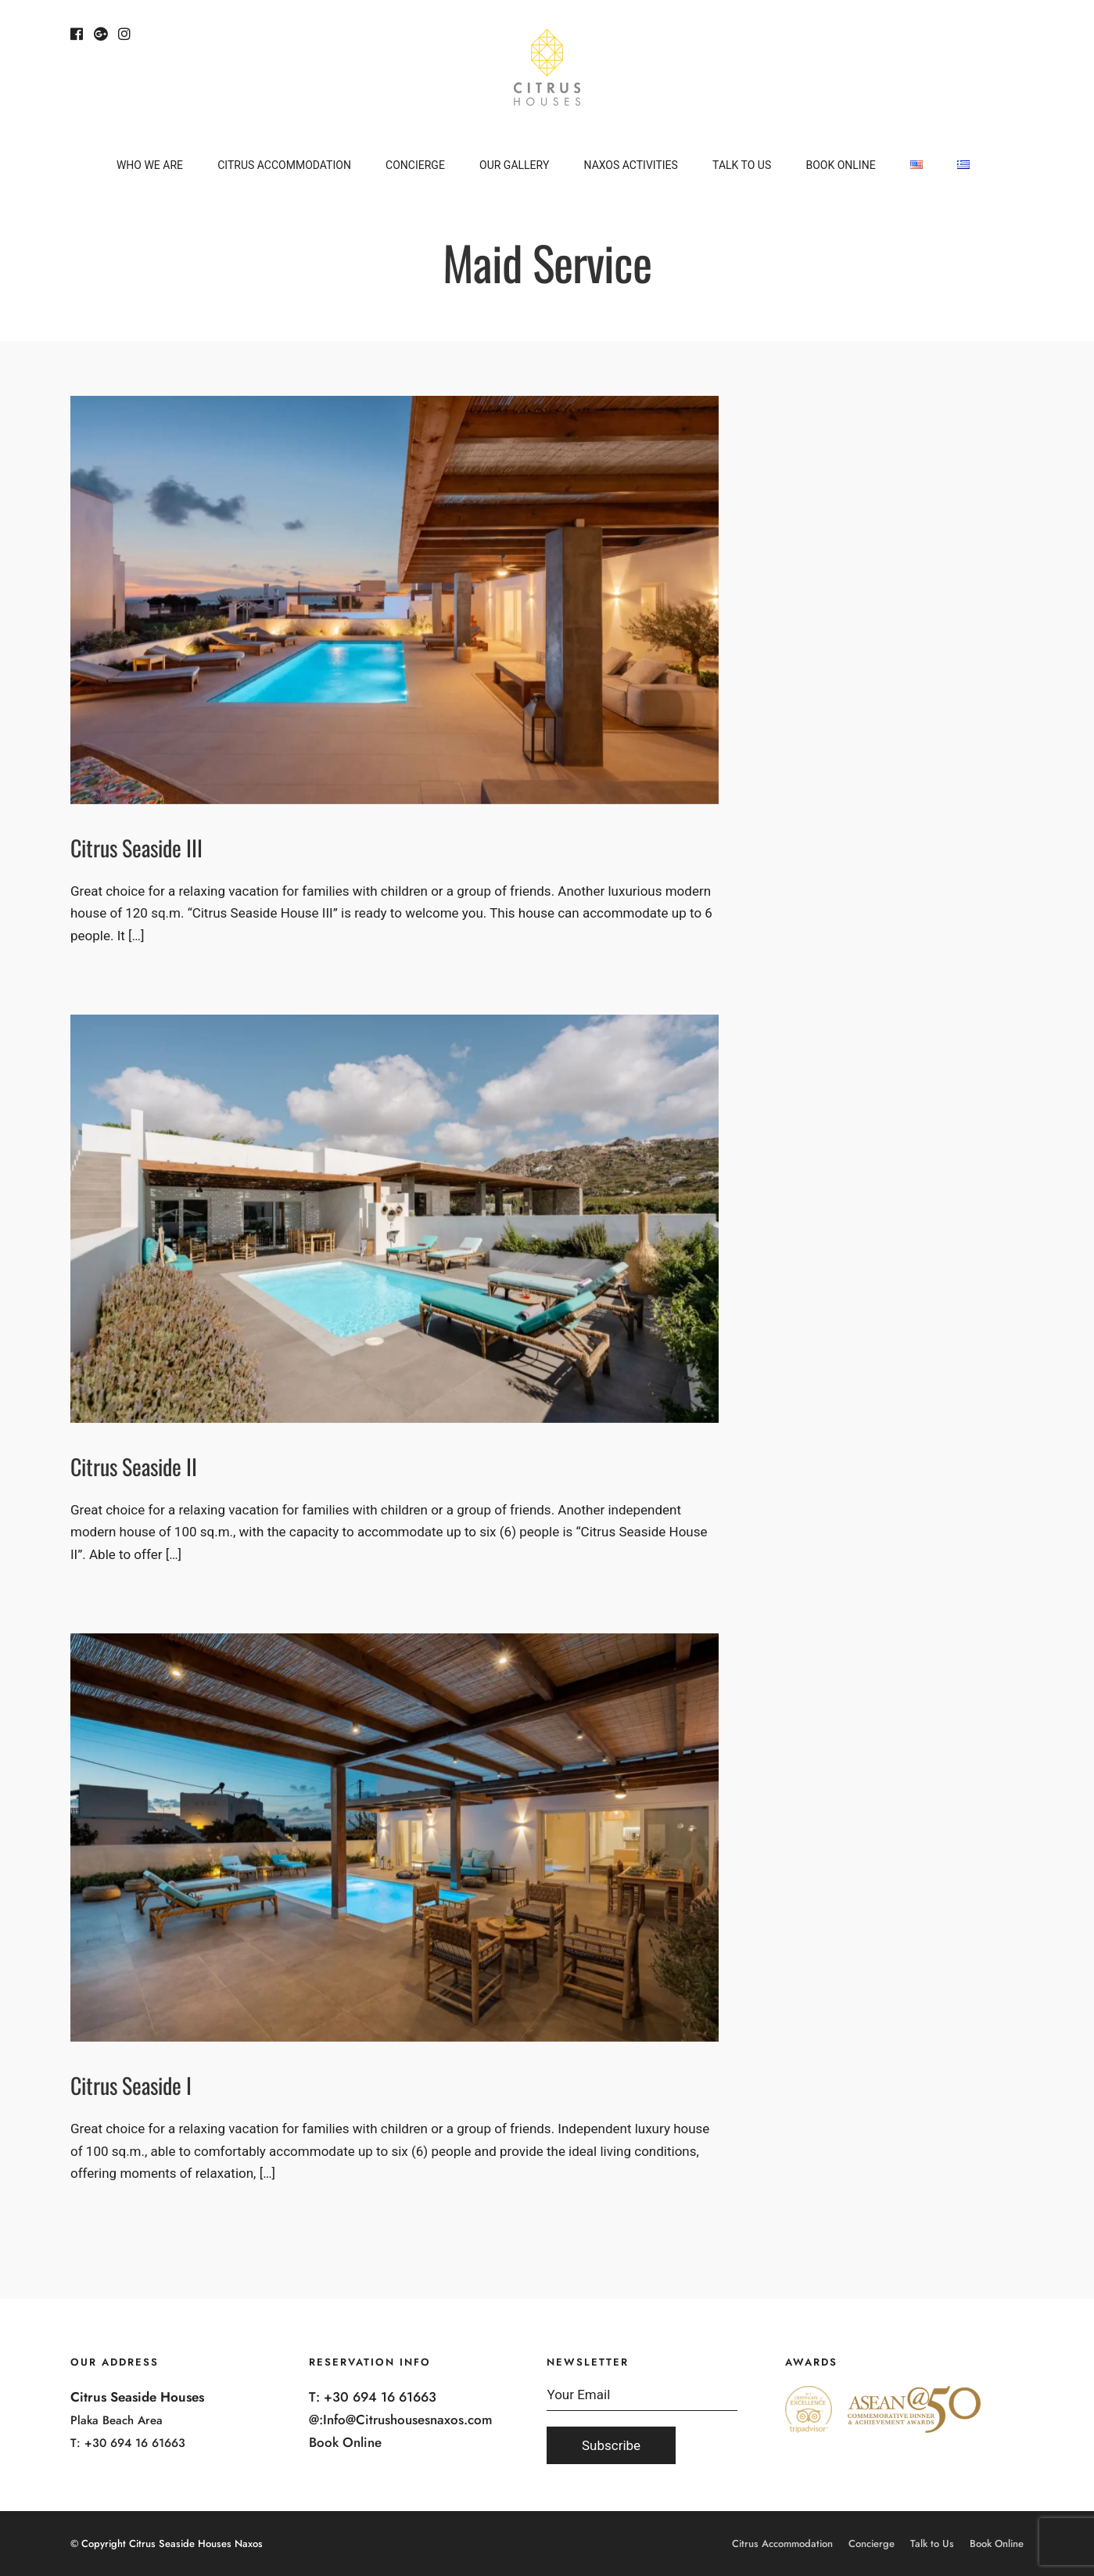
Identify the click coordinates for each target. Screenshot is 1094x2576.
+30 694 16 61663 (134, 2443)
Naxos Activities (631, 165)
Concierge (415, 165)
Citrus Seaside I (131, 2085)
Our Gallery (514, 165)
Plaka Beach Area (116, 2420)
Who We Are (150, 165)
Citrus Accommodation (284, 165)
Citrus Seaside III (136, 848)
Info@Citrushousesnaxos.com (408, 2419)
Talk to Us (741, 165)
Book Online (840, 165)
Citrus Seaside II (133, 1466)
